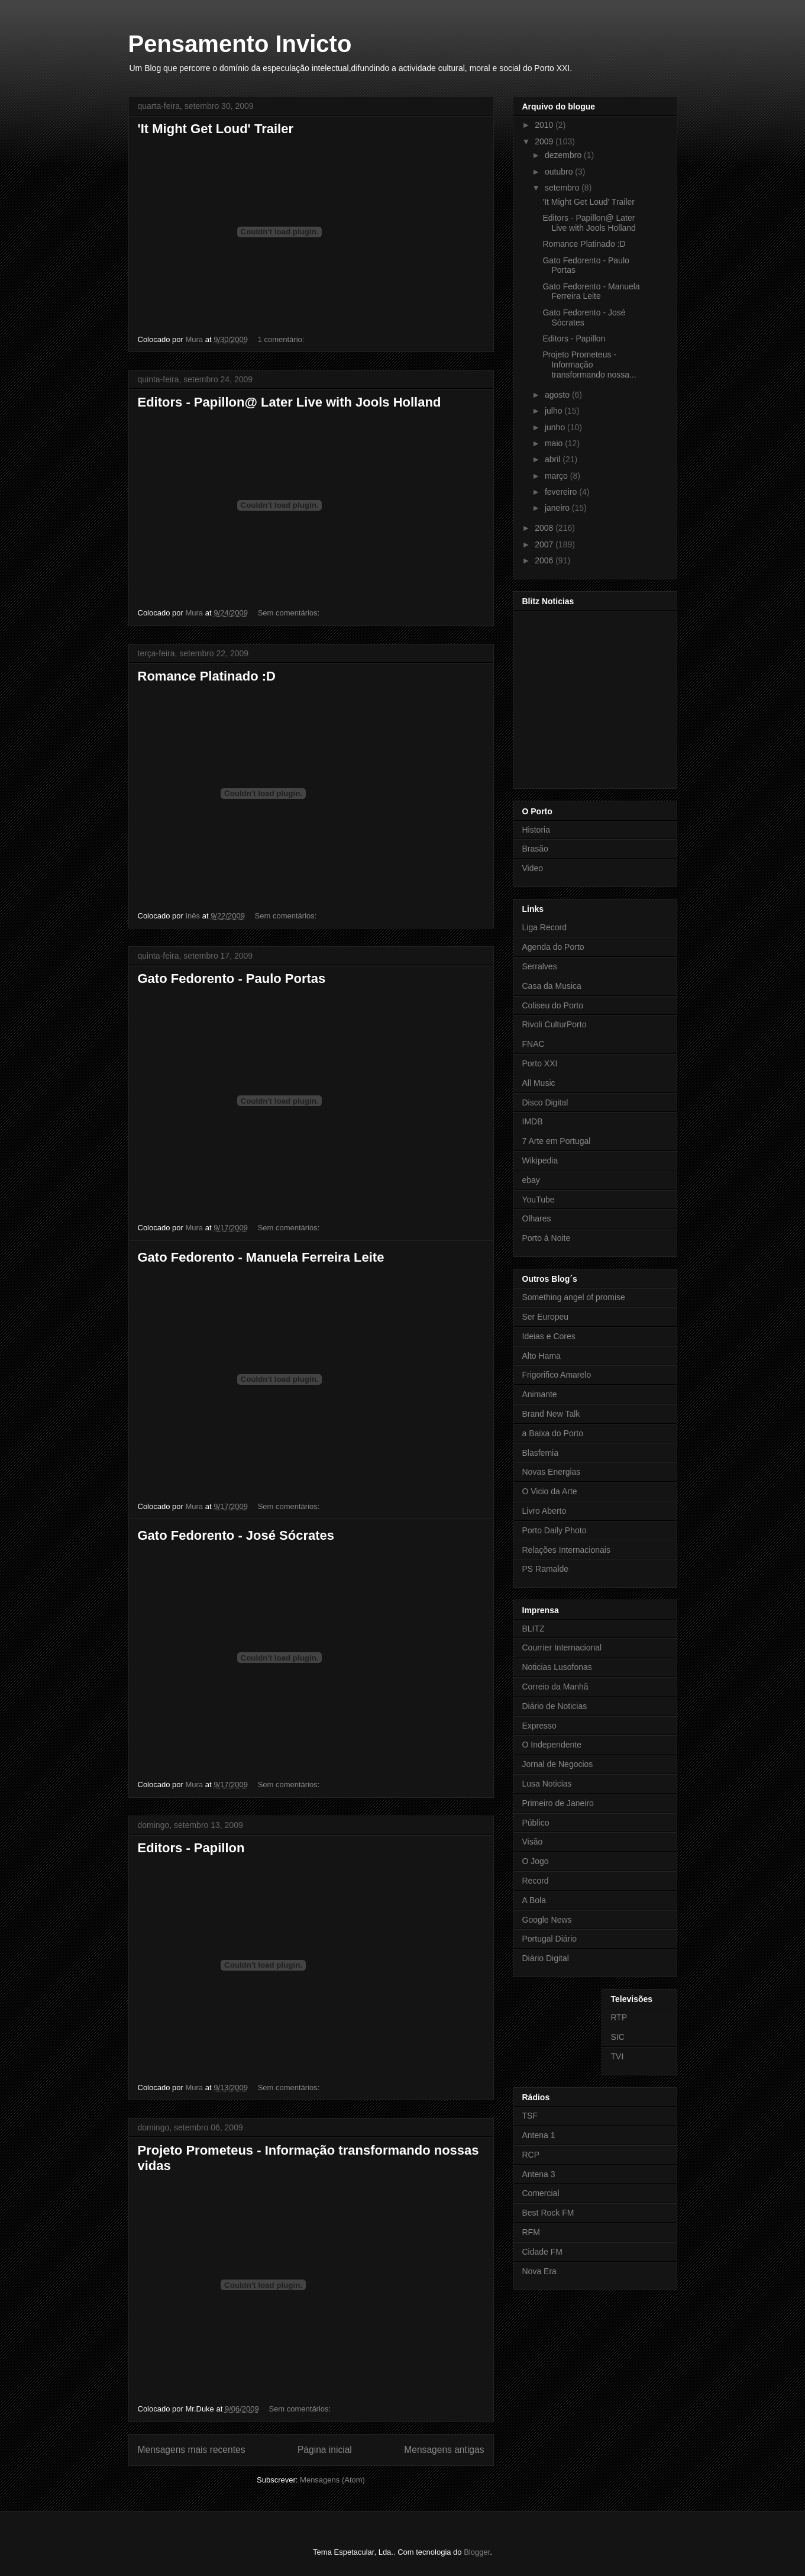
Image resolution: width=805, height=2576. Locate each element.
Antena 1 (538, 2135)
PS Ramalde (545, 1569)
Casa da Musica (551, 986)
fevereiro (562, 491)
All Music (538, 1083)
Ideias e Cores (549, 1336)
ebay (531, 1180)
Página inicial (325, 2450)
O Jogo (535, 1861)
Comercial (541, 2193)
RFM (531, 2232)
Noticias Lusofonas (557, 1667)
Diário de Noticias (554, 1706)
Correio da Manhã (555, 1686)
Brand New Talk (551, 1413)
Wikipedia (540, 1160)
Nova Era (539, 2271)
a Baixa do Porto (553, 1433)
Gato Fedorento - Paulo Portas (232, 978)
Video (533, 868)
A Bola (534, 1900)
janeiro (558, 507)
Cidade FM (542, 2251)
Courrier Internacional (562, 1647)
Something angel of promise (573, 1297)
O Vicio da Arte (549, 1491)
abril (553, 459)
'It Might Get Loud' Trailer (215, 128)
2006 (545, 560)
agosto (558, 394)
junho (556, 427)
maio (555, 443)
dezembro (564, 155)
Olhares (536, 1218)
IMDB (532, 1121)
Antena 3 (538, 2174)
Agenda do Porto (553, 947)
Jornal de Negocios (557, 1764)
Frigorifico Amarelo (556, 1374)
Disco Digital (545, 1102)
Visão (532, 1841)
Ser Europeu (545, 1316)
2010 (545, 125)
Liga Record (544, 927)
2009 (545, 141)
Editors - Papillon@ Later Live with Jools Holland (289, 402)
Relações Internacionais (566, 1550)
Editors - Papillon (191, 1847)
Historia (536, 829)
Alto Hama (541, 1355)
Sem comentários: (290, 612)
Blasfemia (540, 1453)
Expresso (539, 1725)
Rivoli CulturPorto (554, 1024)
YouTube (538, 1199)
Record (535, 1880)
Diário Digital (545, 1958)
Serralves (539, 966)
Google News (547, 1919)
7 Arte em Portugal (556, 1141)
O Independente (551, 1744)
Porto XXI (540, 1063)
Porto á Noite (546, 1238)
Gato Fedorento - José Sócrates (236, 1535)
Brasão (535, 848)
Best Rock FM (548, 2212)
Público (535, 1822)
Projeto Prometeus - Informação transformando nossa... (589, 364)
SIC (618, 2037)
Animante (539, 1394)
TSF (530, 2115)
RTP (619, 2017)
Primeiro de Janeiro (558, 1803)
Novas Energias (551, 1471)
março (557, 476)
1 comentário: (282, 339)
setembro (563, 187)
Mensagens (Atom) (332, 2479)
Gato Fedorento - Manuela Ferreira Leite (261, 1257)
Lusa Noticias (547, 1783)
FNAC (533, 1044)
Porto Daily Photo (554, 1530)
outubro (560, 171)
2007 (545, 544)
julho (554, 410)
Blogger (477, 2552)
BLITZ (533, 1628)
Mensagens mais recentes (191, 2450)
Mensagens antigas (444, 2450)
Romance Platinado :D (207, 676)
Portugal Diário (549, 1938)
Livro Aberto (544, 1511)
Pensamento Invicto (240, 44)
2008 (545, 528)
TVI (617, 2056)
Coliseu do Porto (553, 1005)
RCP (531, 2154)
